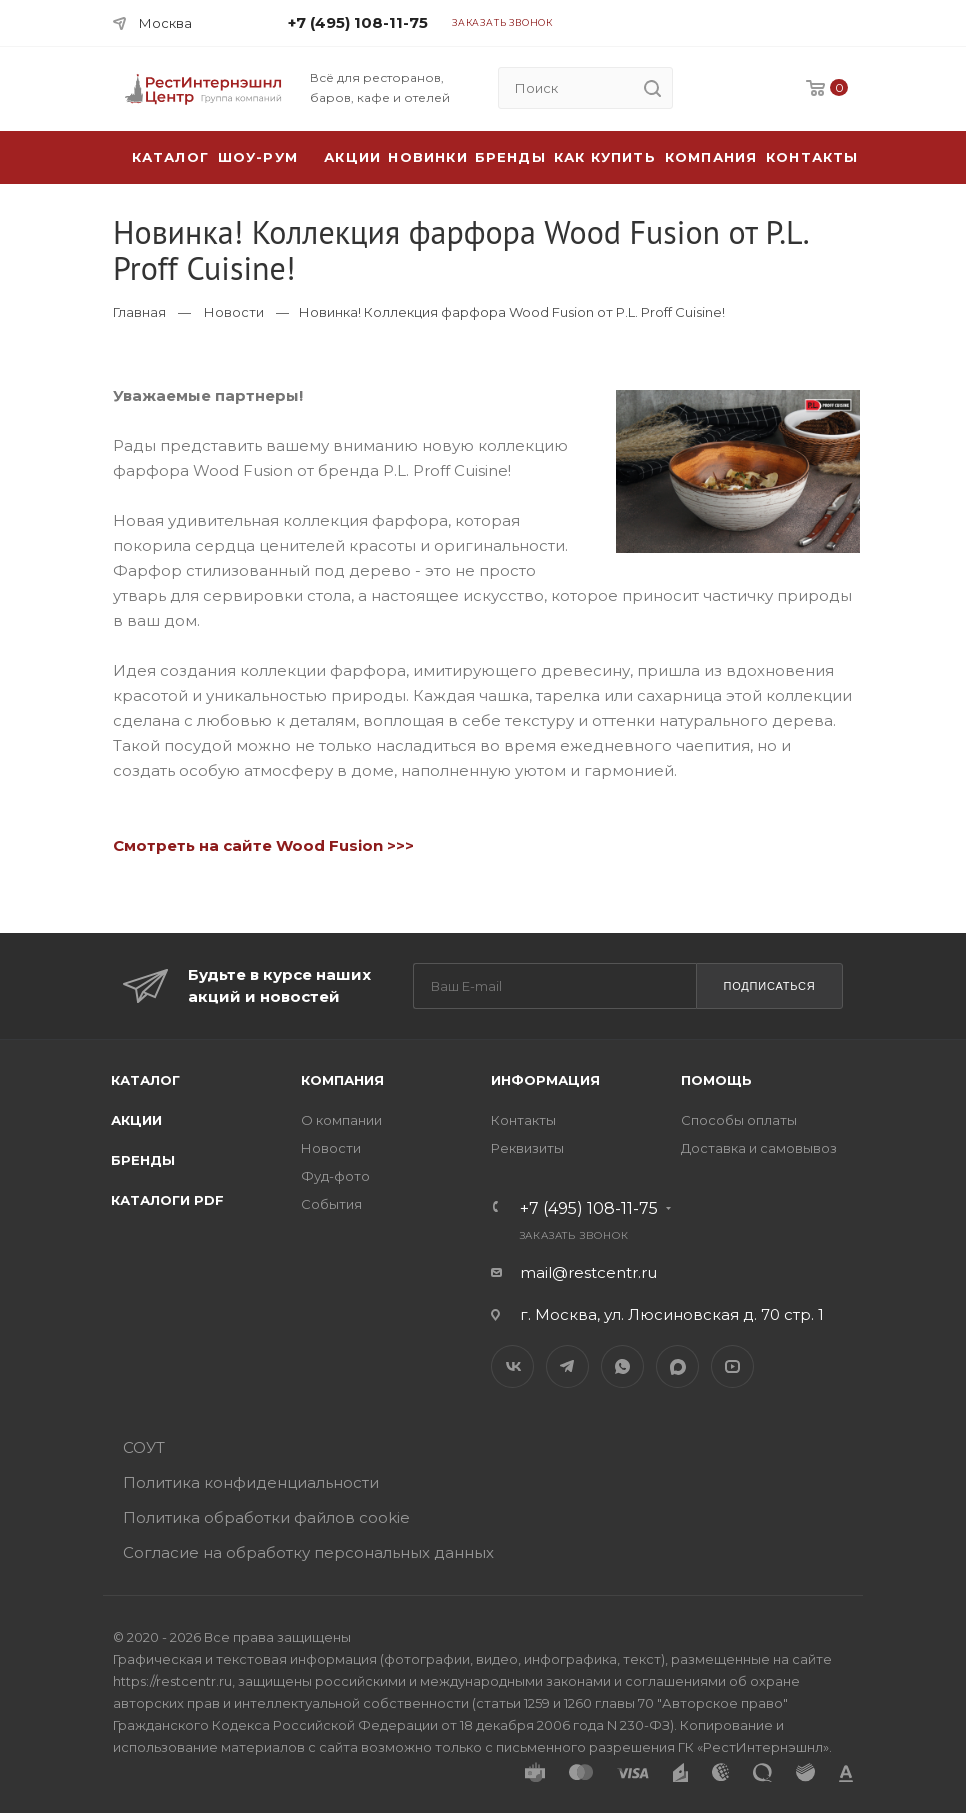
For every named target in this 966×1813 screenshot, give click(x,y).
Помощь (716, 1080)
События (331, 1204)
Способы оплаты (739, 1120)
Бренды (510, 157)
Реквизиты (527, 1148)
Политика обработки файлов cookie (266, 1517)
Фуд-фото (335, 1176)
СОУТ (144, 1447)
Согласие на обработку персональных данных (308, 1552)
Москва (165, 23)
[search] (652, 88)
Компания (711, 157)
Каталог (145, 1080)
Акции (136, 1120)
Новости (234, 312)
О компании (341, 1120)
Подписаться (769, 986)
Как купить (605, 157)
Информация (545, 1080)
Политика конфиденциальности (251, 1482)
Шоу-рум (258, 157)
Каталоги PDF (167, 1200)
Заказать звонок (502, 22)
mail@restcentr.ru (588, 1272)
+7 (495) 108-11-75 (358, 22)
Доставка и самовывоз (759, 1148)
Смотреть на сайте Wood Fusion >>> (263, 845)
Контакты (812, 157)
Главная (139, 312)
